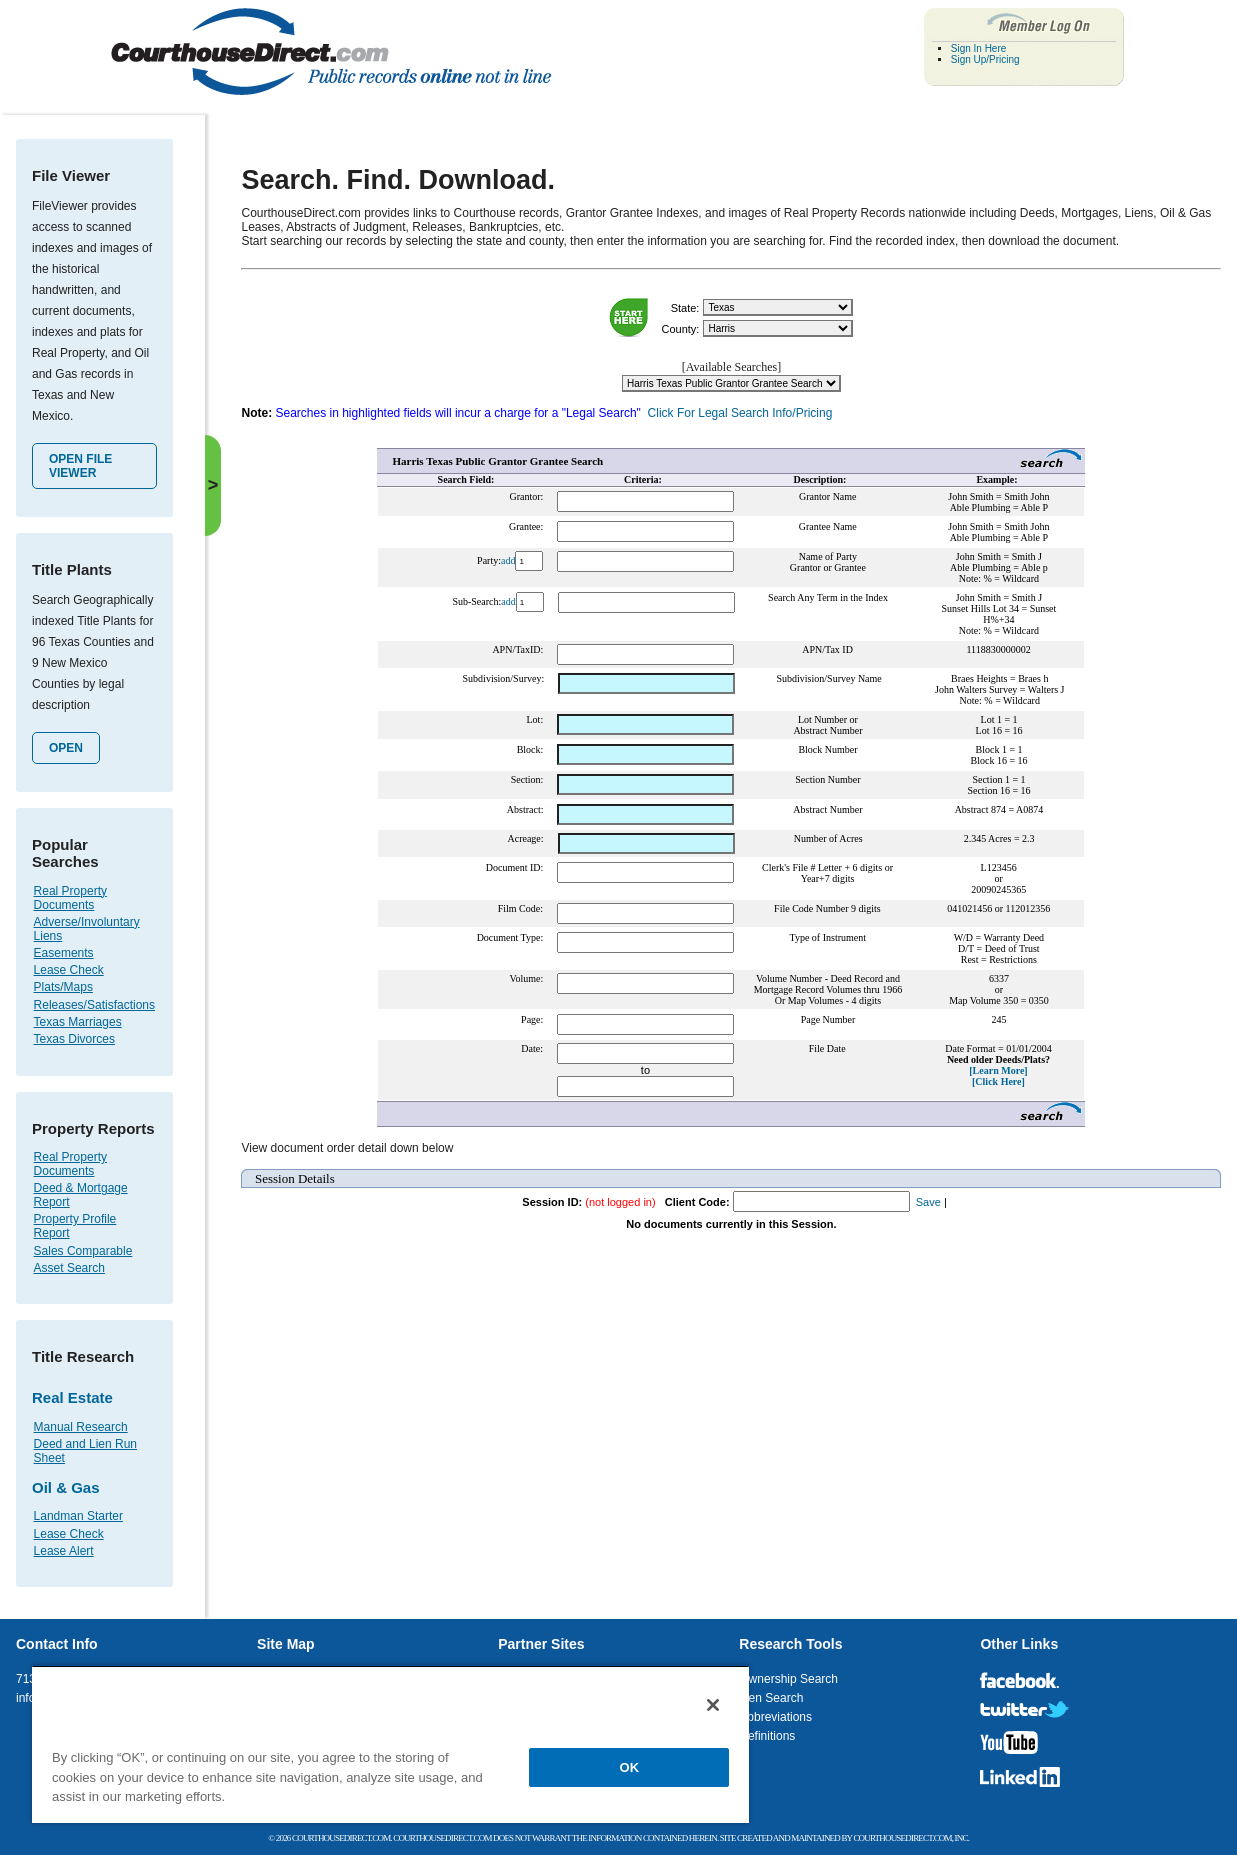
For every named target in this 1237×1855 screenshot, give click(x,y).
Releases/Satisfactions (94, 1005)
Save (928, 1202)
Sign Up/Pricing (985, 59)
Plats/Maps (63, 987)
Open (66, 748)
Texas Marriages (78, 1022)
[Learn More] (998, 1070)
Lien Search (771, 1698)
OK (630, 1767)
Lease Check (69, 970)
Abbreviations (775, 1717)
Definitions (767, 1736)
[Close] (713, 1705)
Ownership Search (788, 1679)
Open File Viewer (80, 466)
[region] (390, 1744)
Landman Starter (78, 1516)
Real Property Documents (70, 898)
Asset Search (69, 1268)
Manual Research (81, 1427)
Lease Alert (64, 1551)
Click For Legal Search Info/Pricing (740, 413)
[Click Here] (998, 1081)
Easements (64, 953)
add (508, 560)
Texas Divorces (74, 1039)
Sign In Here (979, 48)
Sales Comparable (83, 1251)
